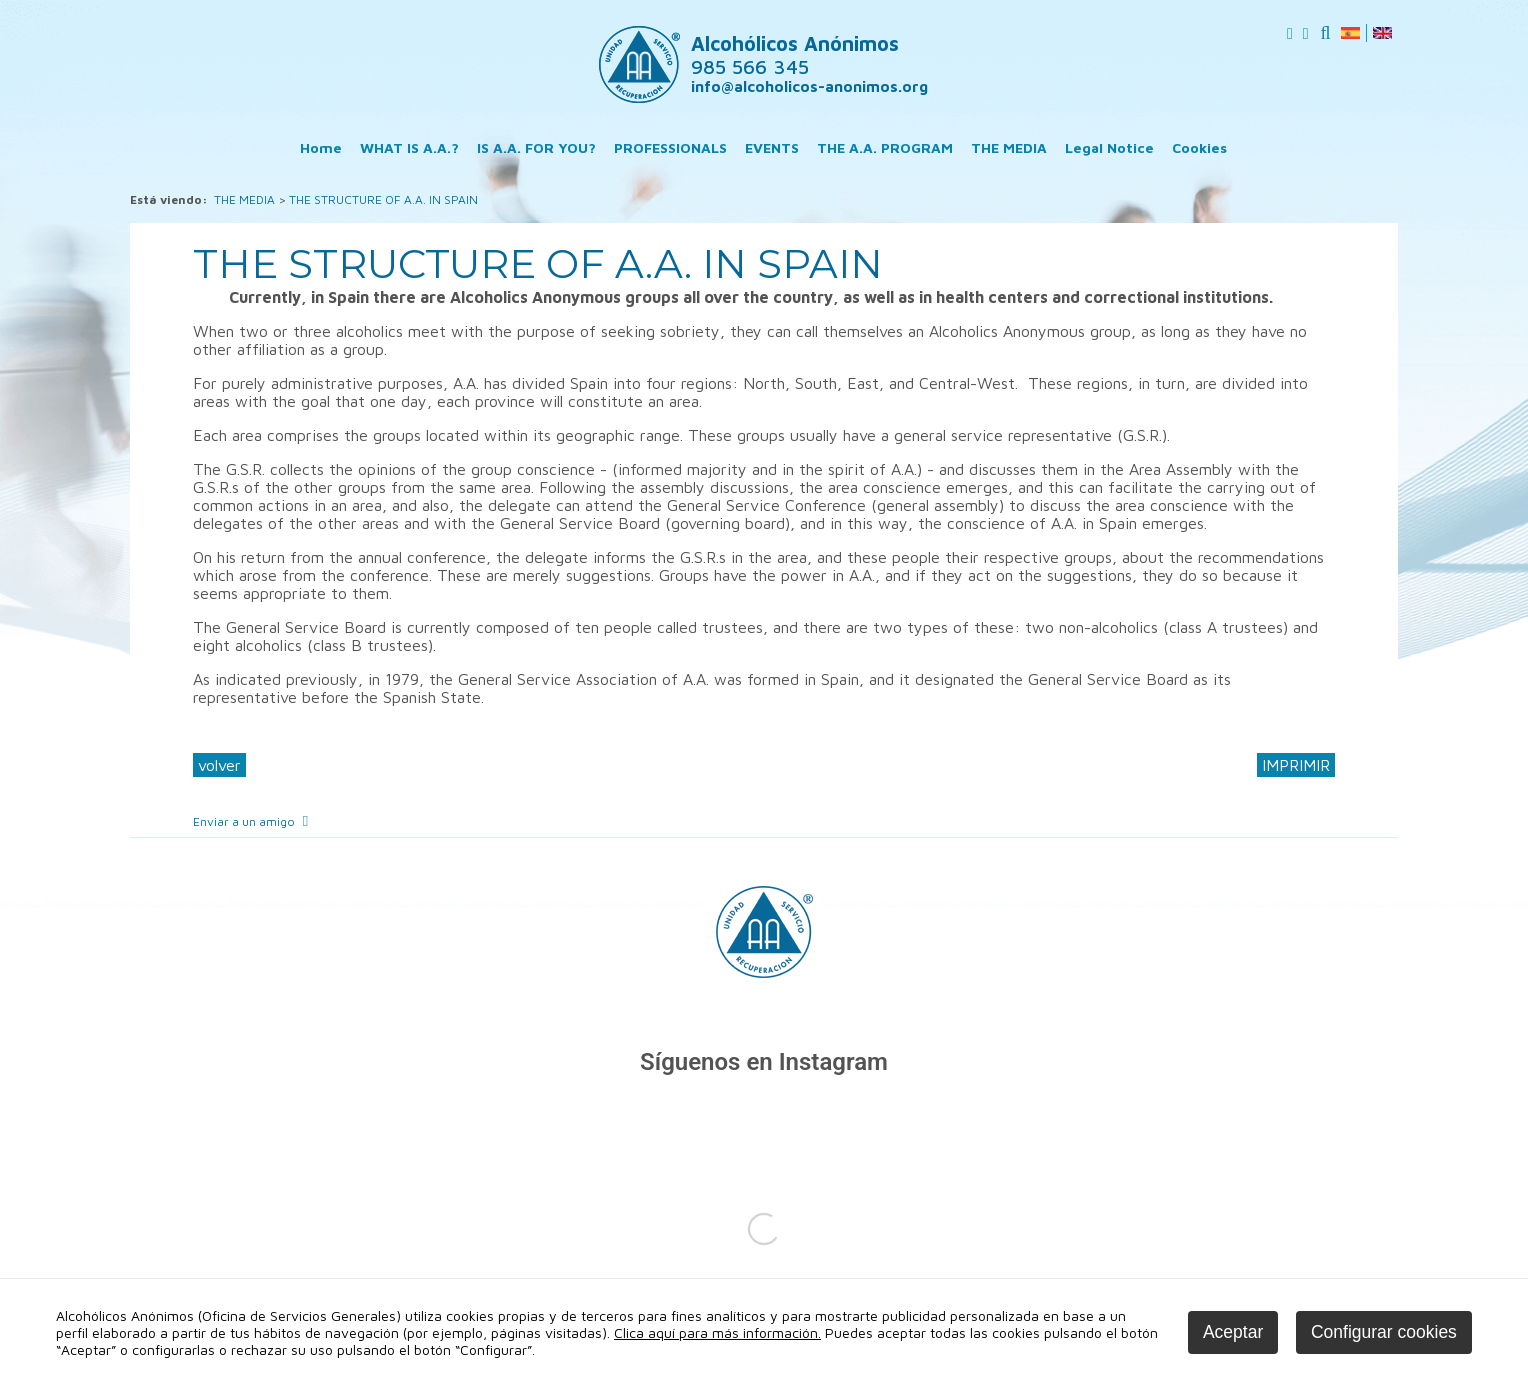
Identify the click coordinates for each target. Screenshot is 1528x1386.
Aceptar (1233, 1332)
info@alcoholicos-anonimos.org (809, 86)
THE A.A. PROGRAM (885, 147)
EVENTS (772, 147)
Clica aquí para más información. (717, 1332)
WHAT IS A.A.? (409, 147)
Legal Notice (1109, 147)
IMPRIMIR (1296, 765)
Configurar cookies (1384, 1332)
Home (321, 147)
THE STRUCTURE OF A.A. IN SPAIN (383, 199)
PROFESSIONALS (670, 147)
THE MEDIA (1009, 147)
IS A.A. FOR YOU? (536, 147)
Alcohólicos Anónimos (795, 55)
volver (219, 765)
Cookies (1199, 147)
